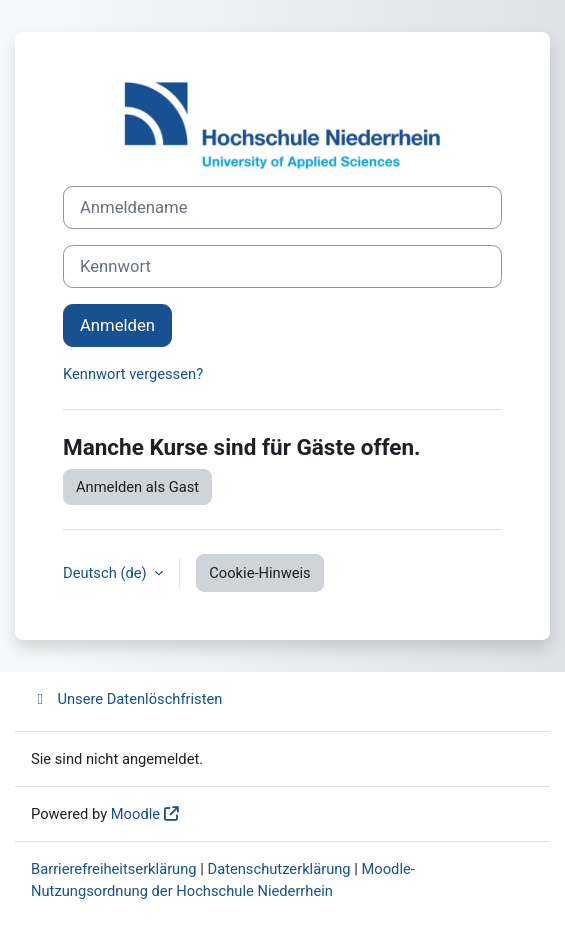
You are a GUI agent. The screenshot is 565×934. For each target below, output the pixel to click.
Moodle (135, 814)
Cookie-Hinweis (259, 573)
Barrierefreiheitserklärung (114, 869)
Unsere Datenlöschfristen (126, 699)
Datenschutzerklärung (279, 869)
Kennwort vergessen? (133, 374)
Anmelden (117, 325)
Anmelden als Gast (137, 487)
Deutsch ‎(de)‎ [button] (106, 573)
